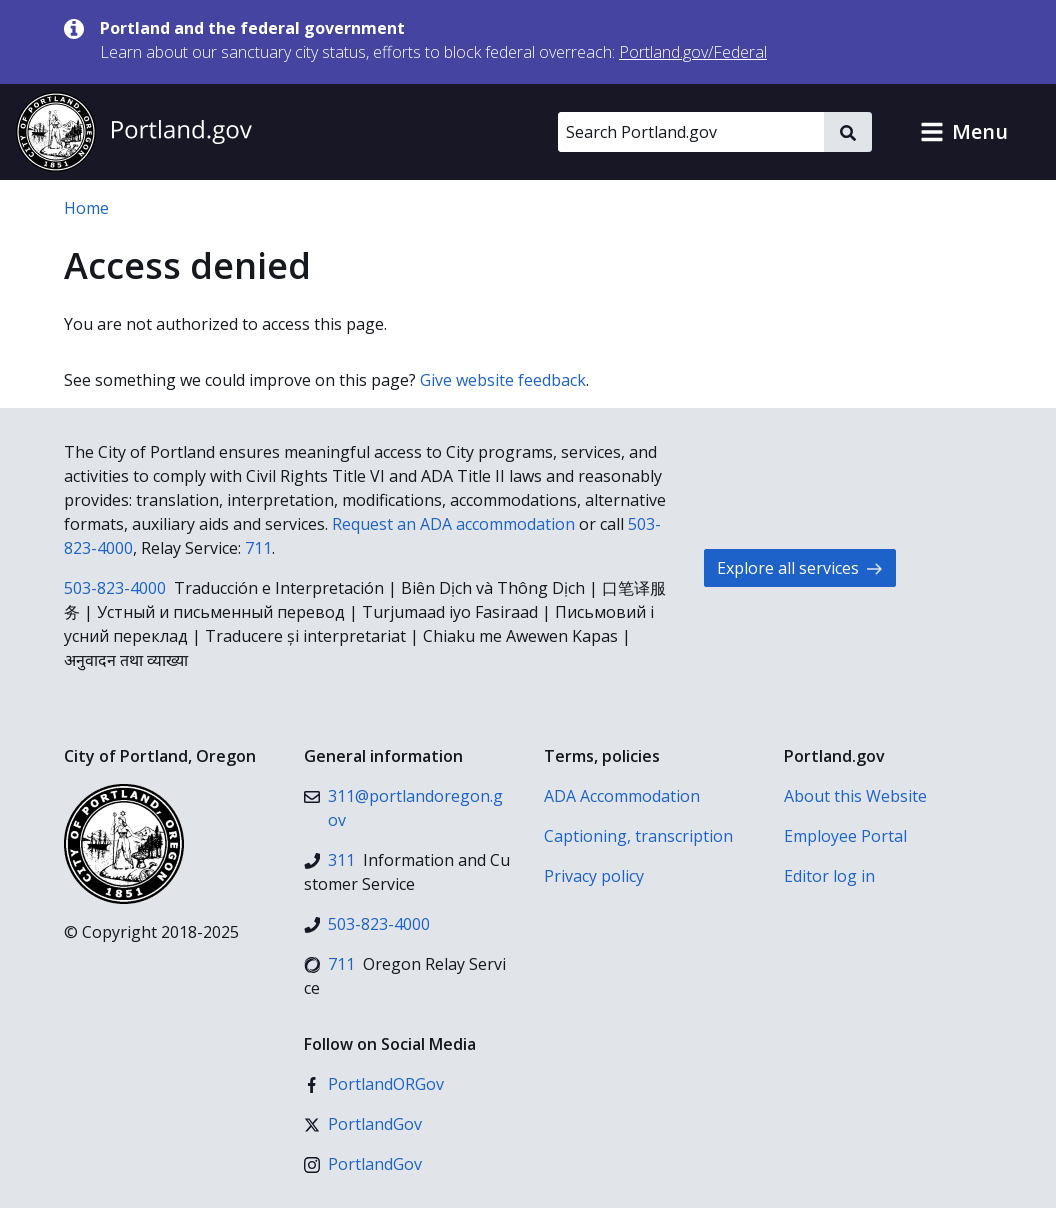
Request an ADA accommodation (453, 524)
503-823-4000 (115, 588)
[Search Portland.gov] (691, 132)
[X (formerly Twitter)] (363, 1124)
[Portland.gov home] (134, 132)
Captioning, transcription (638, 836)
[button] (964, 132)
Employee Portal (845, 836)
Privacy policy (594, 876)
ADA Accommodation (622, 796)
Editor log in (829, 876)
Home (86, 208)
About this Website (855, 796)
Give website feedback (503, 380)
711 (258, 548)
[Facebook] (374, 1084)
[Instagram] (363, 1164)
